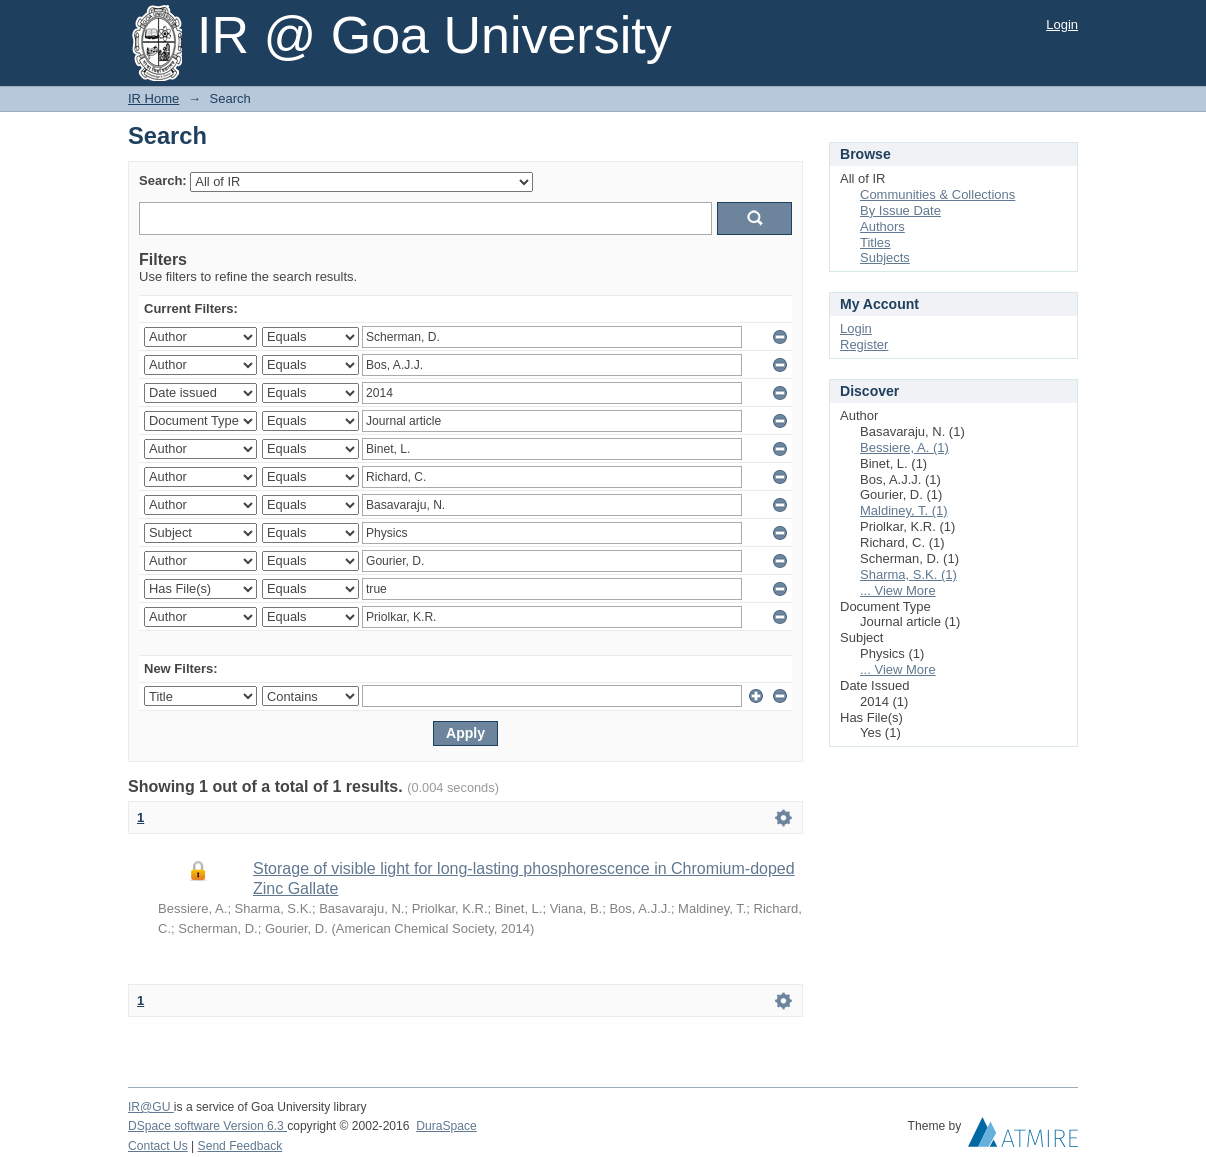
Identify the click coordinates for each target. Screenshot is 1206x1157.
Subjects (885, 257)
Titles (875, 242)
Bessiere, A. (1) (904, 447)
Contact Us (158, 1146)
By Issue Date (900, 210)
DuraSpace (446, 1126)
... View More (898, 590)
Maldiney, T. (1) (904, 510)
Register (864, 344)
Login (1062, 24)
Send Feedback (240, 1146)
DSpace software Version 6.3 (207, 1126)
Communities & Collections (937, 194)
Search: (163, 180)
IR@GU (151, 1107)
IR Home (153, 98)
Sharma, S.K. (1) (908, 574)
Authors (882, 226)
